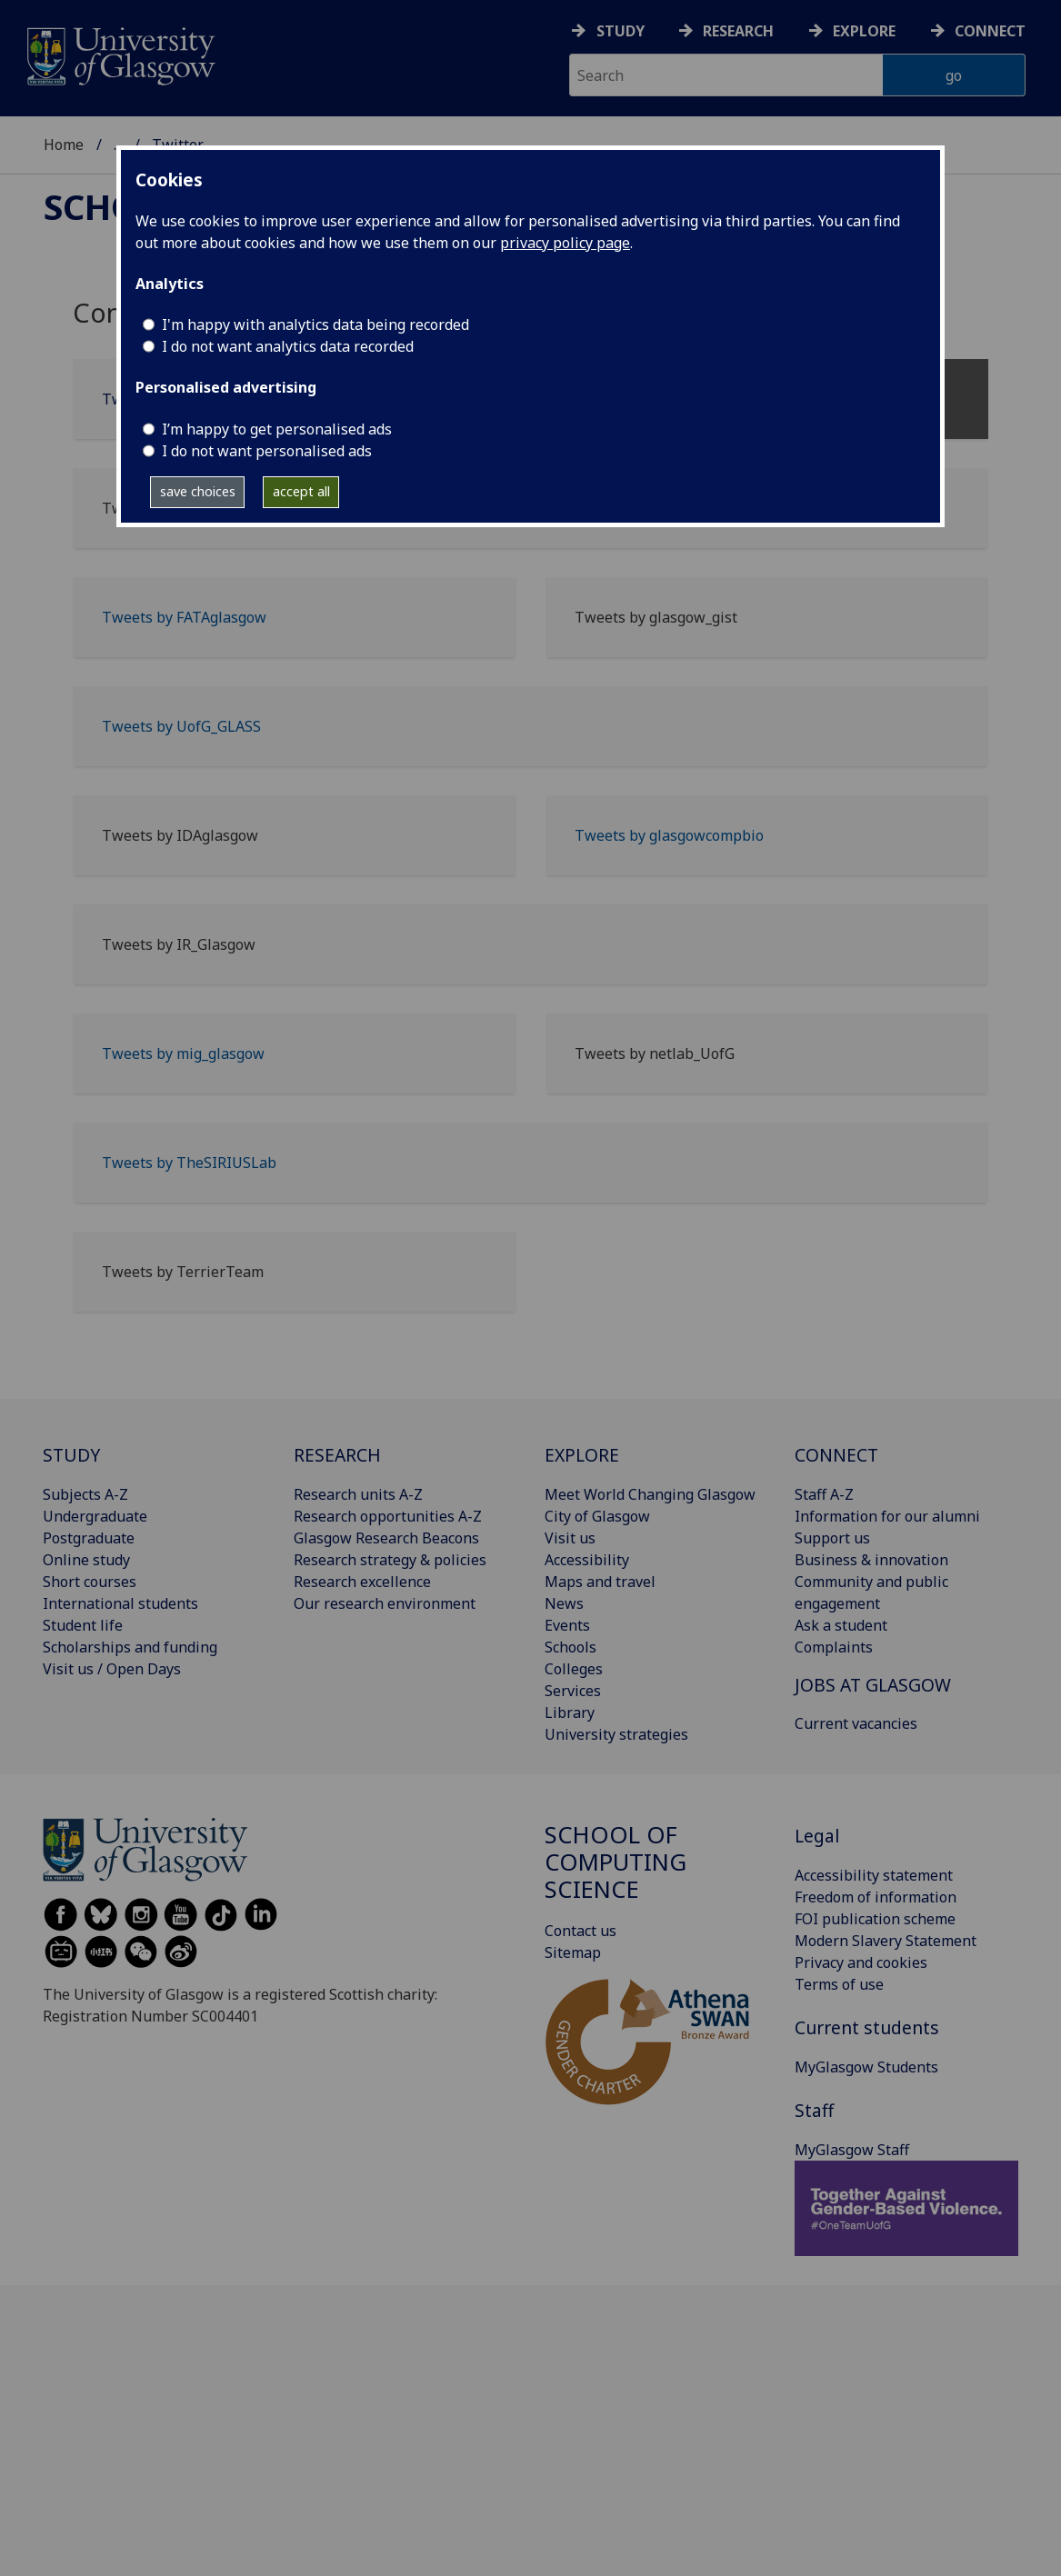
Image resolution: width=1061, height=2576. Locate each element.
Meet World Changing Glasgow (650, 1494)
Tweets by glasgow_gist (656, 617)
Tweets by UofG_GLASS (181, 726)
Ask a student (841, 1625)
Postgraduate (89, 1538)
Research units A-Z (358, 1494)
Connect (990, 31)
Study (620, 31)
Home (64, 145)
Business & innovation (871, 1560)
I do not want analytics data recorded (288, 346)
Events (567, 1625)
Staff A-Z (824, 1494)
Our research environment (384, 1603)
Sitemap (573, 1952)
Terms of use (839, 1984)
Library (570, 1712)
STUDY (71, 1455)
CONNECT (836, 1455)
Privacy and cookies (861, 1962)
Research (738, 31)
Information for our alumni (887, 1516)
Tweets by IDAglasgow (180, 835)
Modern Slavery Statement (885, 1941)
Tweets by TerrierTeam (183, 1272)
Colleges (574, 1669)
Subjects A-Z (85, 1494)
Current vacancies (856, 1723)
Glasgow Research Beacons (386, 1538)
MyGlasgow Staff (852, 2150)
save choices (197, 491)
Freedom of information (875, 1897)
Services (573, 1691)
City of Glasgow (597, 1516)
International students (120, 1603)
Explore (864, 31)
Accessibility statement (874, 1875)
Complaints (834, 1647)
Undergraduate (95, 1516)
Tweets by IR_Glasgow (178, 944)
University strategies (616, 1734)
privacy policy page (565, 243)
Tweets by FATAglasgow (184, 617)
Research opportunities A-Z (388, 1516)
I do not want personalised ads (267, 451)
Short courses (89, 1582)
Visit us (570, 1538)
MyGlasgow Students (866, 2067)
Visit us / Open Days (112, 1669)
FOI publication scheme (875, 1919)
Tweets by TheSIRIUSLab (189, 1163)
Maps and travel (600, 1582)
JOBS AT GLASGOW (873, 1684)
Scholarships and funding (130, 1647)
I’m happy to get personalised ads (277, 429)
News (564, 1603)
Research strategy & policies (390, 1560)
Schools (570, 1647)
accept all (301, 491)
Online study (86, 1560)
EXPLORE (582, 1455)
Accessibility (587, 1560)
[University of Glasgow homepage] (119, 54)
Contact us (580, 1931)
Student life (83, 1625)
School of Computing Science (615, 1862)
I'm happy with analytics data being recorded (315, 324)
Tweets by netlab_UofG (655, 1053)
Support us (832, 1538)
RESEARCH (337, 1455)
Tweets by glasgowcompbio (669, 835)
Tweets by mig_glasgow (183, 1053)
